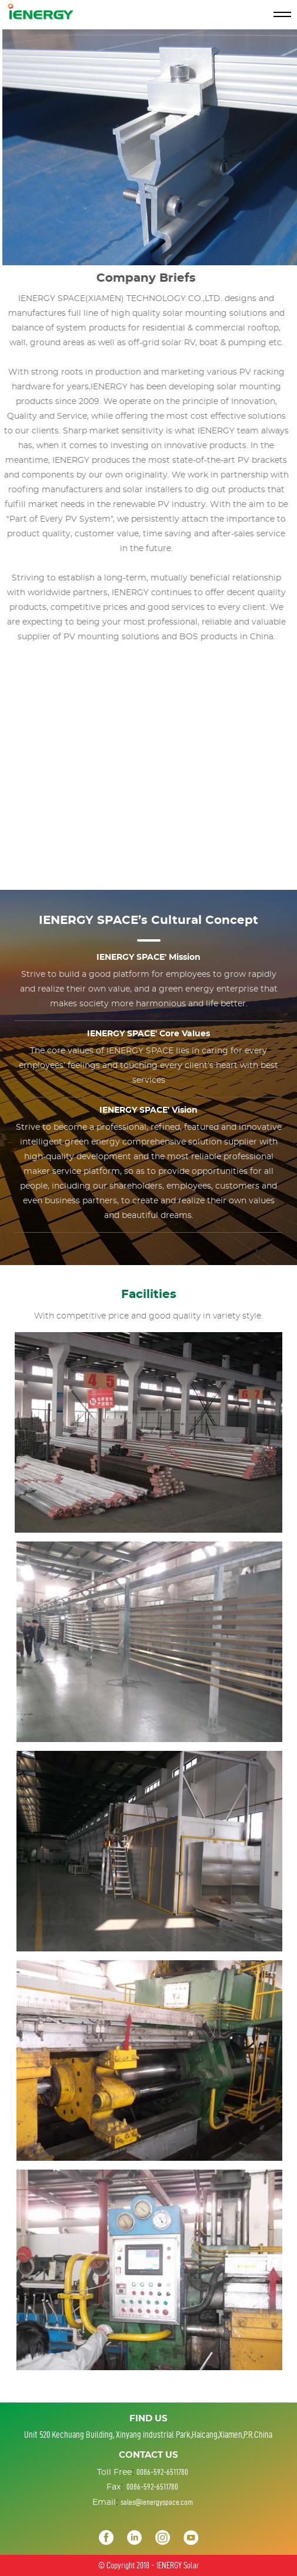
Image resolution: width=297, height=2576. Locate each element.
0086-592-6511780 (162, 2472)
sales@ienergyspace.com (157, 2502)
